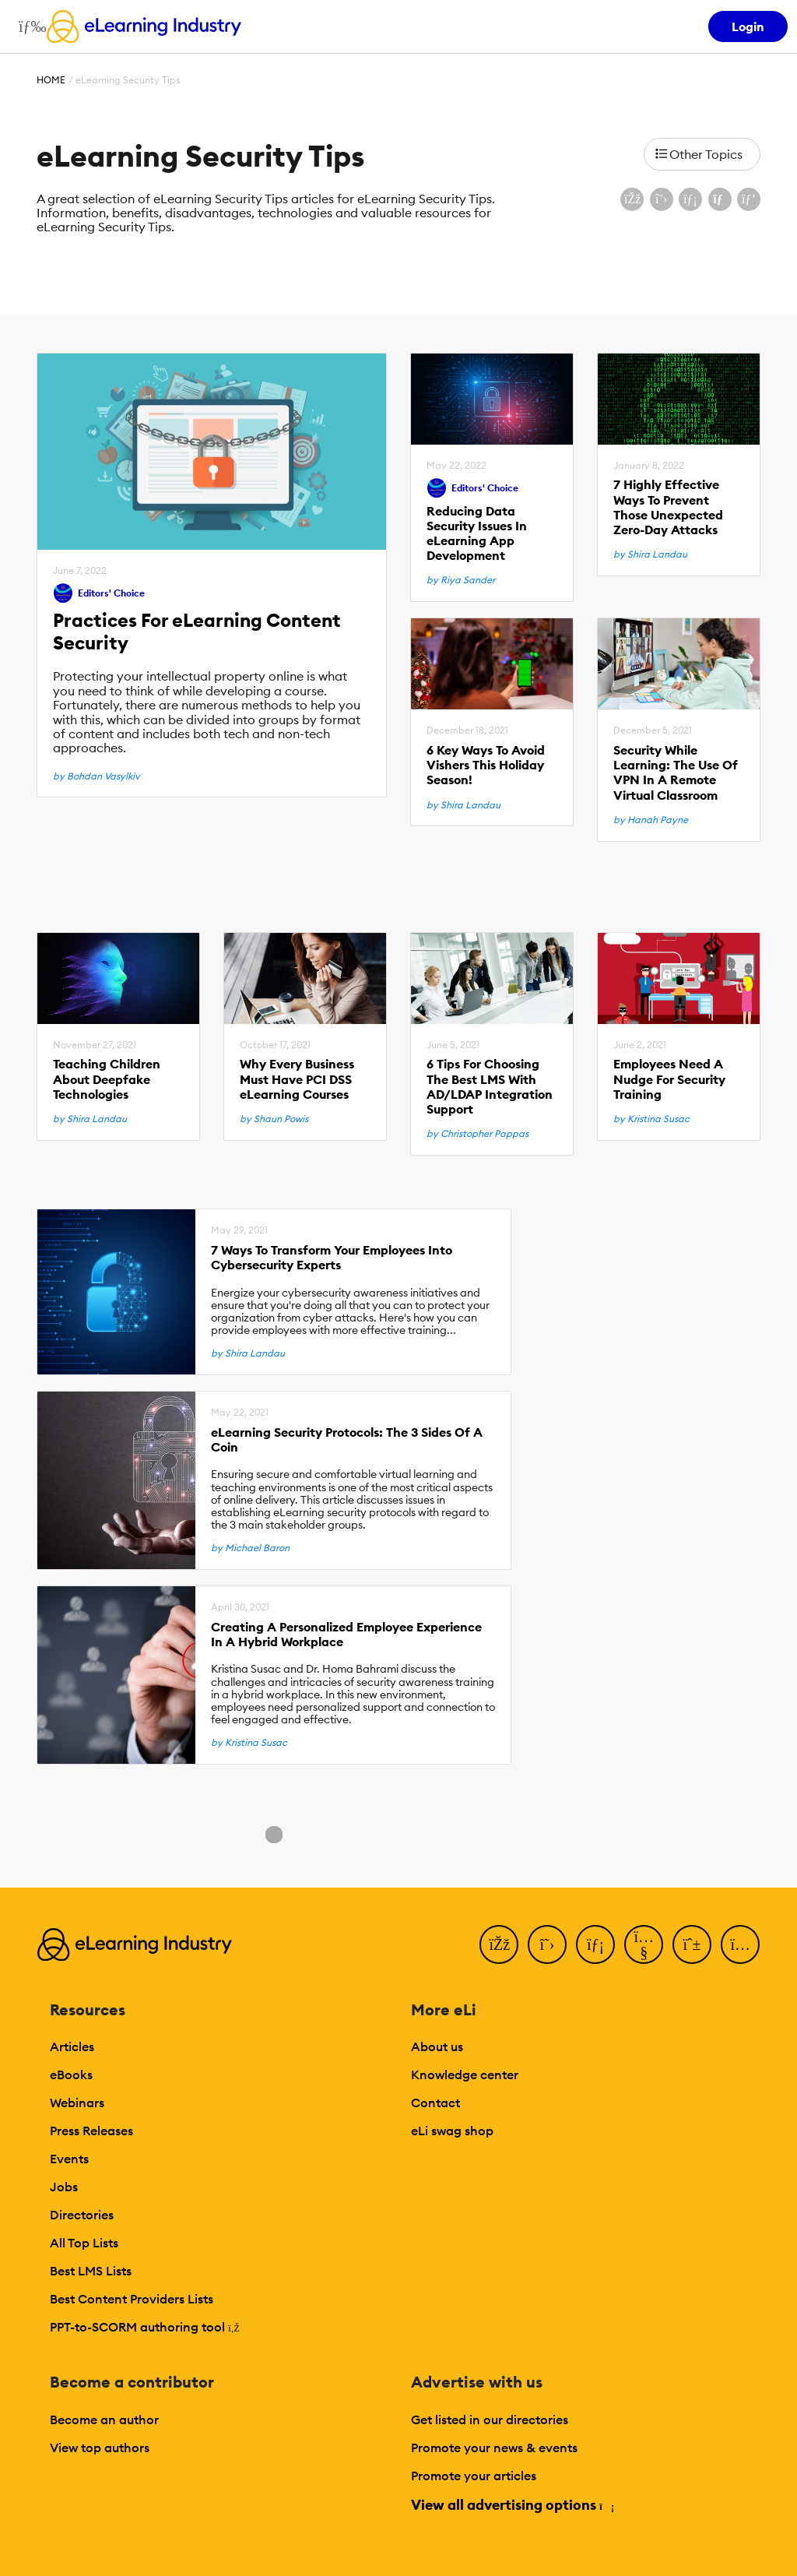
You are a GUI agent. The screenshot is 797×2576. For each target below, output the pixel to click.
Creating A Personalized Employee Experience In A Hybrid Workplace (346, 1634)
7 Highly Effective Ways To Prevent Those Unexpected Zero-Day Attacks (668, 507)
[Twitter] (547, 1944)
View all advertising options (512, 2505)
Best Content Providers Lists (131, 2299)
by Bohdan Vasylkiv (96, 776)
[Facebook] (498, 1944)
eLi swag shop (452, 2130)
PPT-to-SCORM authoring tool (145, 2327)
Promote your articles (473, 2475)
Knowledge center (464, 2074)
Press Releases (91, 2130)
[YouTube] (643, 1944)
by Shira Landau (650, 554)
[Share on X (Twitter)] (661, 199)
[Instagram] (740, 1944)
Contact (435, 2102)
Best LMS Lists (91, 2271)
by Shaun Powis (274, 1119)
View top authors (99, 2447)
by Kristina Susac (651, 1119)
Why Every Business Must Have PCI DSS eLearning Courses (297, 1079)
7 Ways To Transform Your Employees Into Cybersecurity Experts (331, 1257)
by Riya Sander (461, 580)
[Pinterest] (691, 1944)
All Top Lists (84, 2242)
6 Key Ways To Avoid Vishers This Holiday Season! (486, 765)
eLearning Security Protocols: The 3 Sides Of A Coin (347, 1440)
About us (437, 2046)
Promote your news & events (494, 2447)
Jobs (64, 2186)
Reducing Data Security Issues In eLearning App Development (477, 534)
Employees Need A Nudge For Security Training (669, 1079)
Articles (72, 2046)
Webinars (77, 2102)
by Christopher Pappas (477, 1133)
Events (69, 2158)
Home (51, 80)
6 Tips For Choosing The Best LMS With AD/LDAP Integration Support (490, 1087)
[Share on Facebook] (632, 199)
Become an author (104, 2419)
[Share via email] (720, 199)
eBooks (71, 2074)
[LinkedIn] (595, 1944)
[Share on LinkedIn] (690, 199)
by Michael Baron (250, 1548)
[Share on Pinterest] (748, 199)
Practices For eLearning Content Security (197, 631)
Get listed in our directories (489, 2419)
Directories (82, 2214)
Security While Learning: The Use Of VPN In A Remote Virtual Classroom (675, 773)
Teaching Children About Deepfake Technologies (106, 1079)
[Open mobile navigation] (28, 26)
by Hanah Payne (650, 820)
